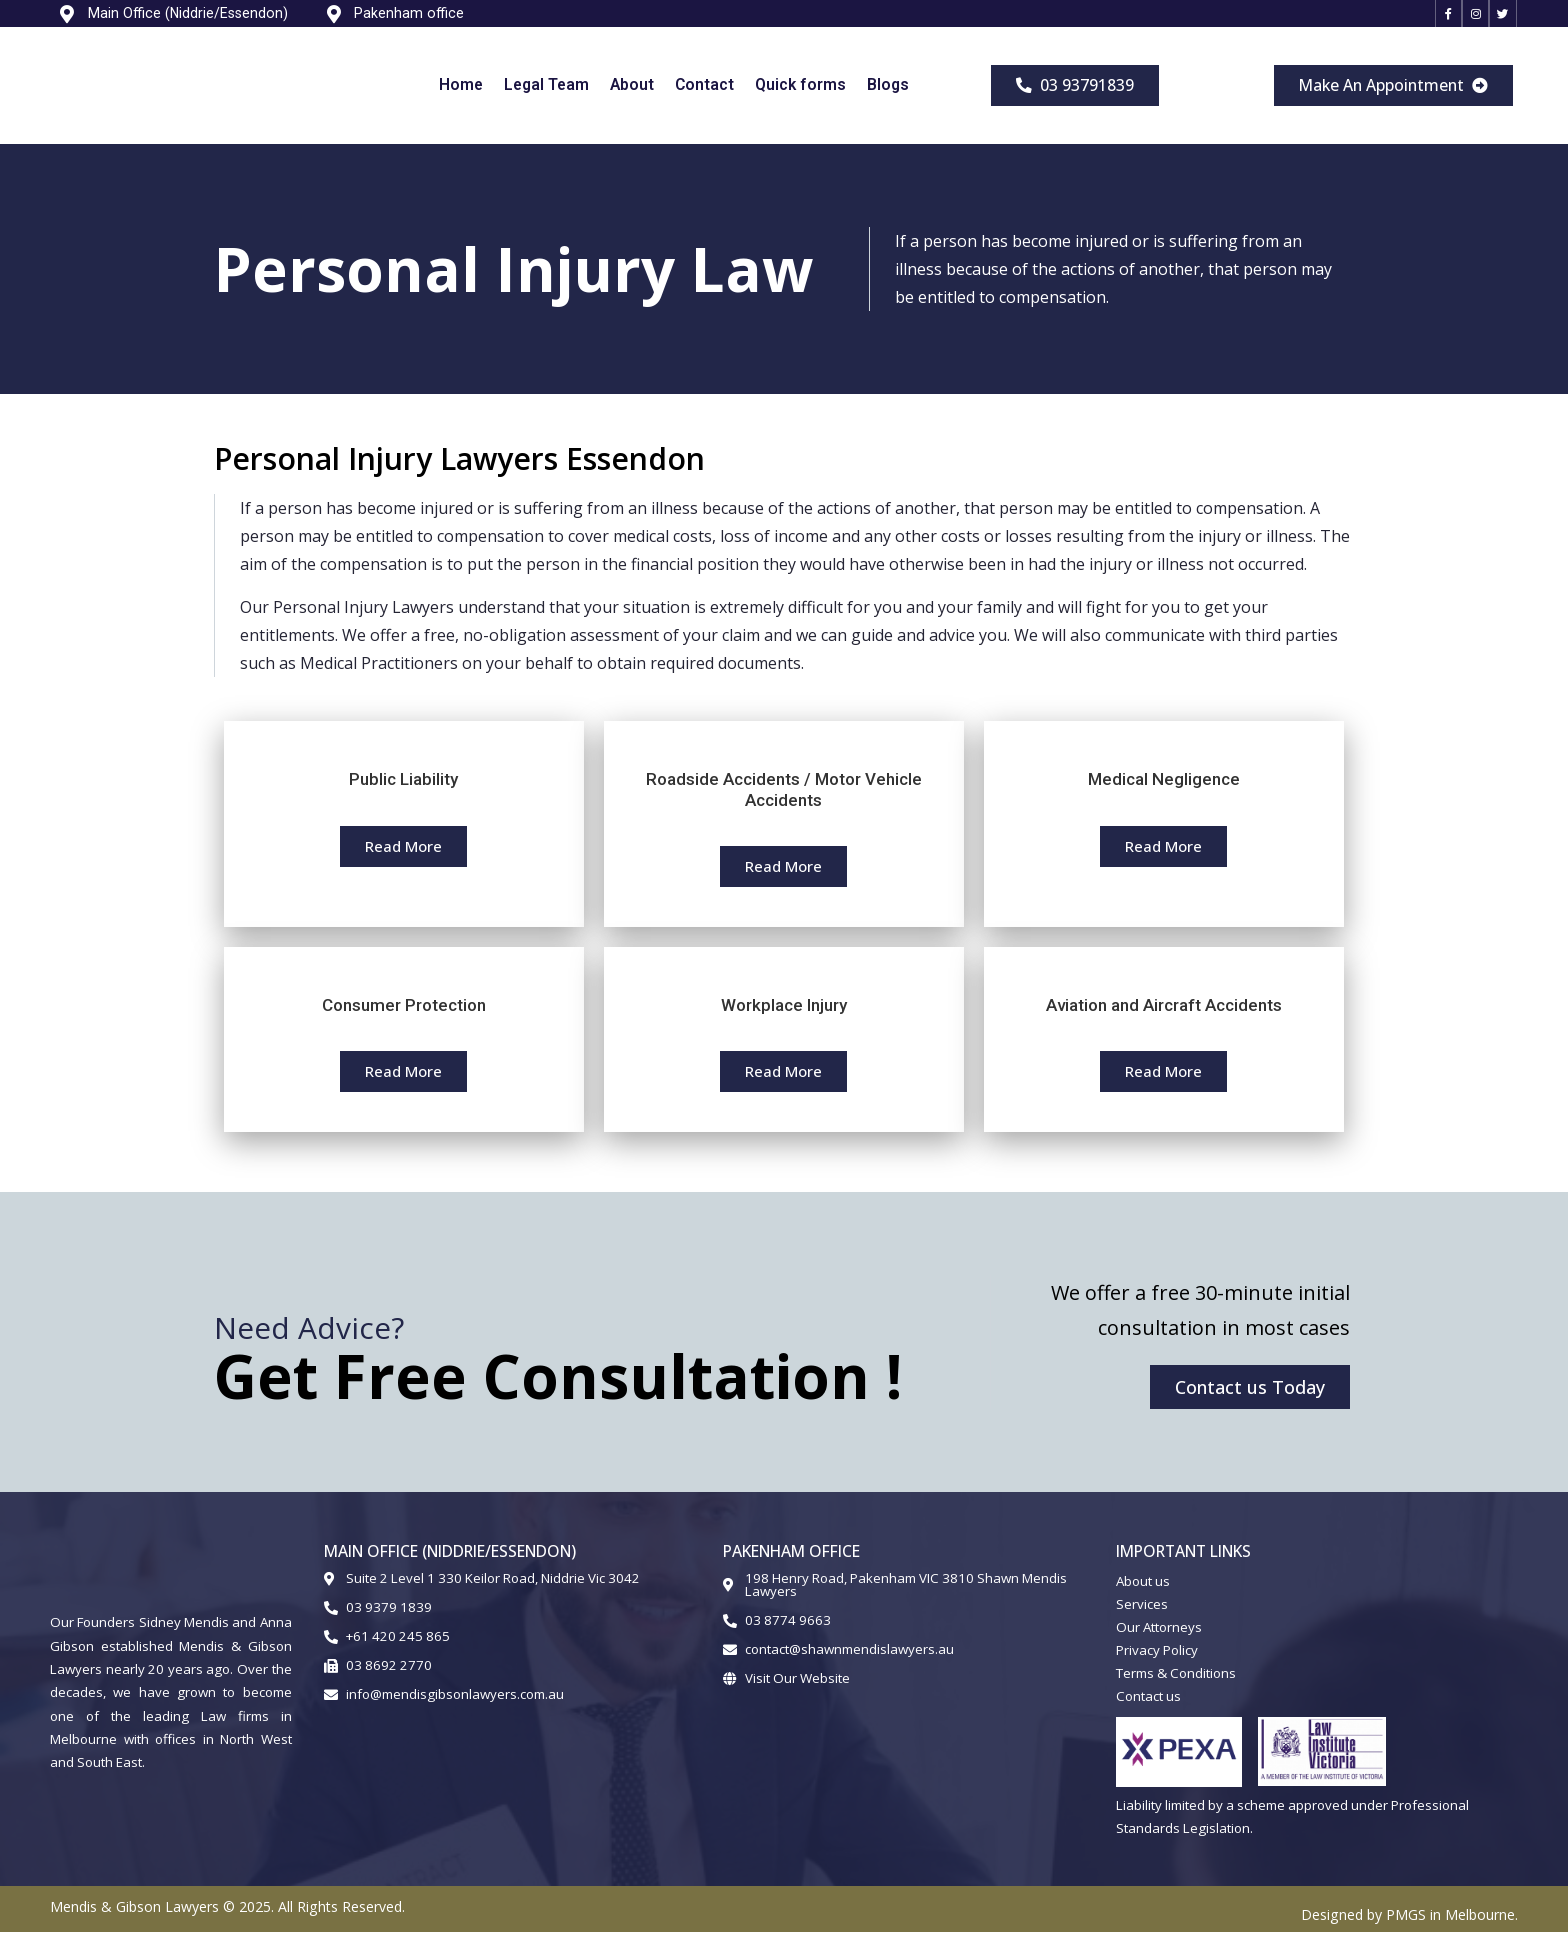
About (632, 93)
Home (461, 93)
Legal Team (546, 93)
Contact (704, 93)
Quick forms (800, 93)
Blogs (888, 93)
